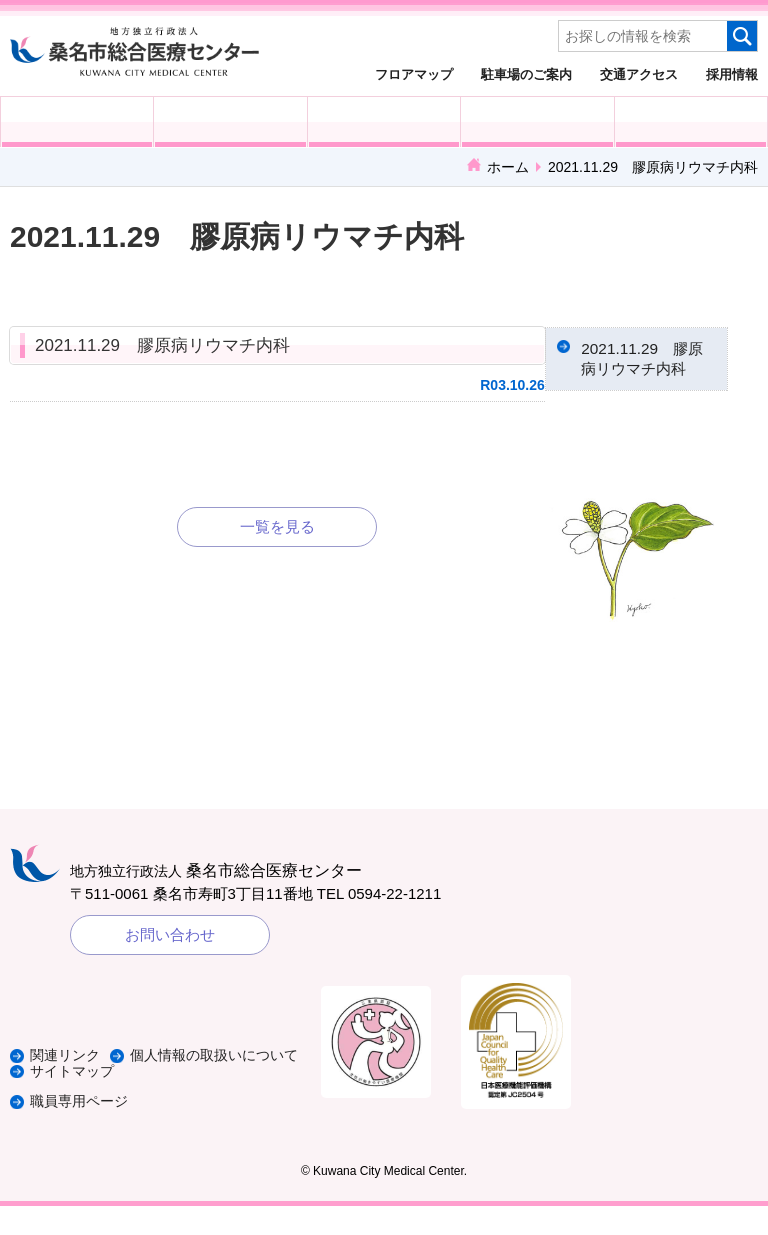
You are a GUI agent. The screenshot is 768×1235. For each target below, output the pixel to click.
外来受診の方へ (77, 122)
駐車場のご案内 (526, 74)
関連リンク (67, 1070)
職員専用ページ (82, 1130)
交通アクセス (639, 74)
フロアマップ (414, 74)
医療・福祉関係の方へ (384, 122)
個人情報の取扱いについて (120, 1085)
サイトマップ (75, 1100)
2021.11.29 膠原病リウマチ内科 (162, 345)
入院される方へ (230, 122)
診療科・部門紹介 (537, 122)
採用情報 (732, 74)
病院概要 (691, 122)
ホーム (508, 167)
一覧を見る (277, 526)
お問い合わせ (170, 964)
